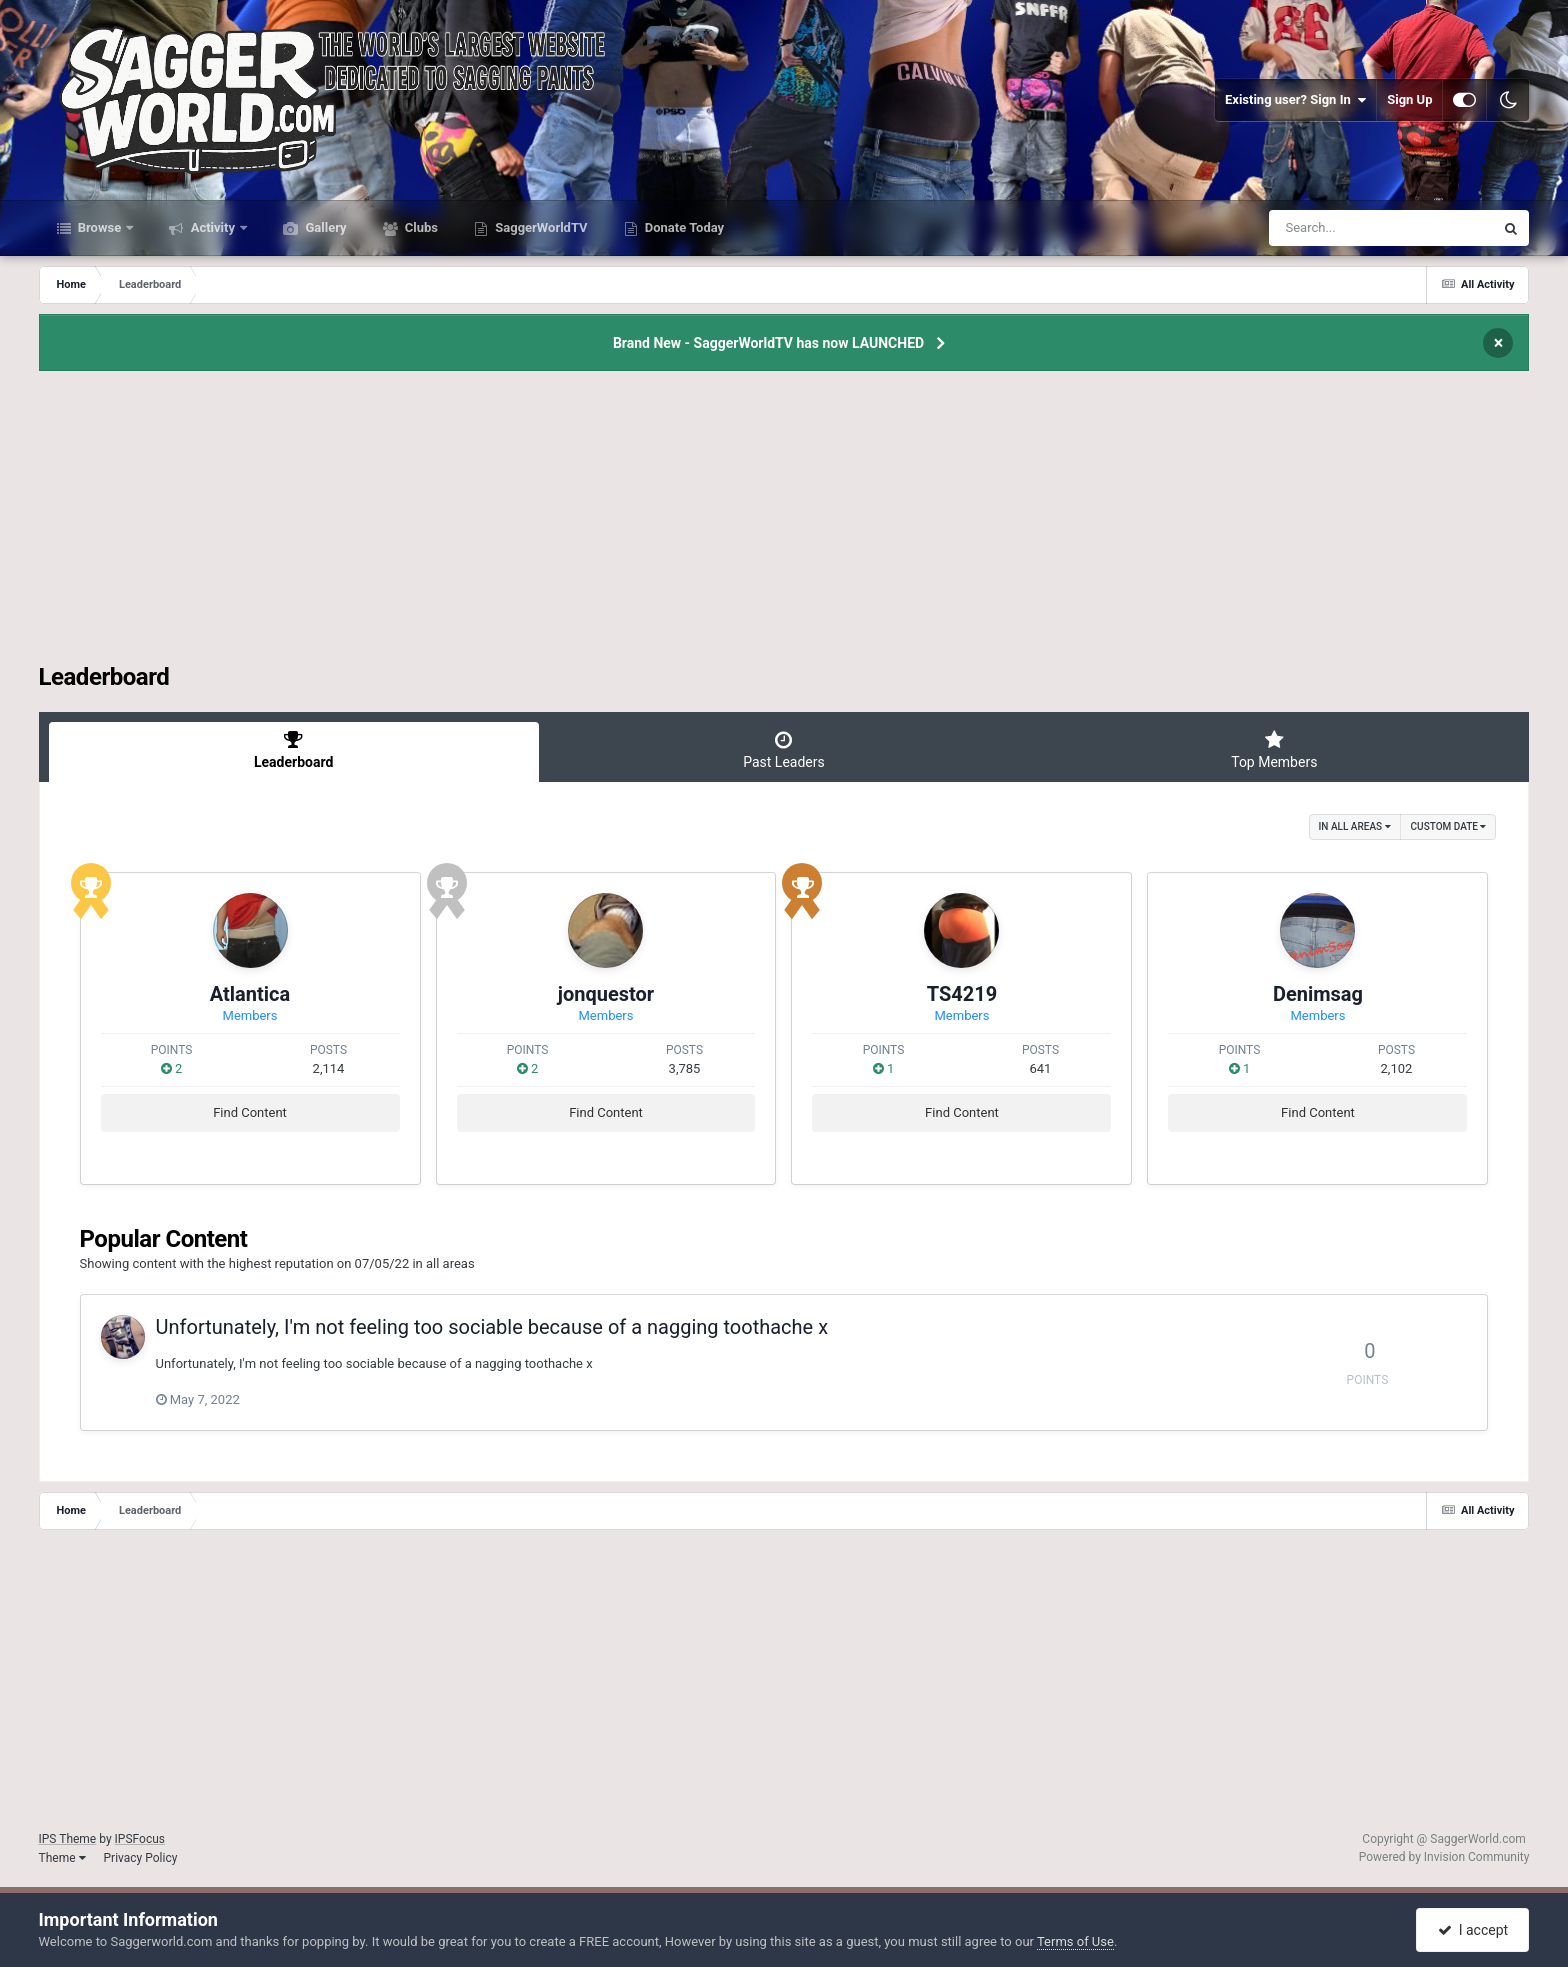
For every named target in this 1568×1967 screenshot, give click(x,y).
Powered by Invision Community (1444, 1857)
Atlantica (250, 994)
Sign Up (1409, 99)
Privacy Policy (141, 1858)
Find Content (250, 1112)
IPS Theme (68, 1839)
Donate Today (683, 227)
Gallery (324, 227)
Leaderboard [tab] (294, 750)
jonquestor (606, 994)
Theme (62, 1858)
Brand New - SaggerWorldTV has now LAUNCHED (768, 343)
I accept (1473, 1930)
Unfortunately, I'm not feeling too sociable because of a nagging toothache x (492, 1327)
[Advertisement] (784, 523)
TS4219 (962, 994)
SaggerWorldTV (540, 227)
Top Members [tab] (1274, 750)
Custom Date (1449, 826)
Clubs (420, 227)
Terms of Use (1075, 1941)
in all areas (1355, 826)
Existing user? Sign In (1295, 100)
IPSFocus (140, 1839)
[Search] (1331, 228)
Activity (212, 227)
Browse (100, 227)
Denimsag (1318, 994)
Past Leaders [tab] (784, 750)
